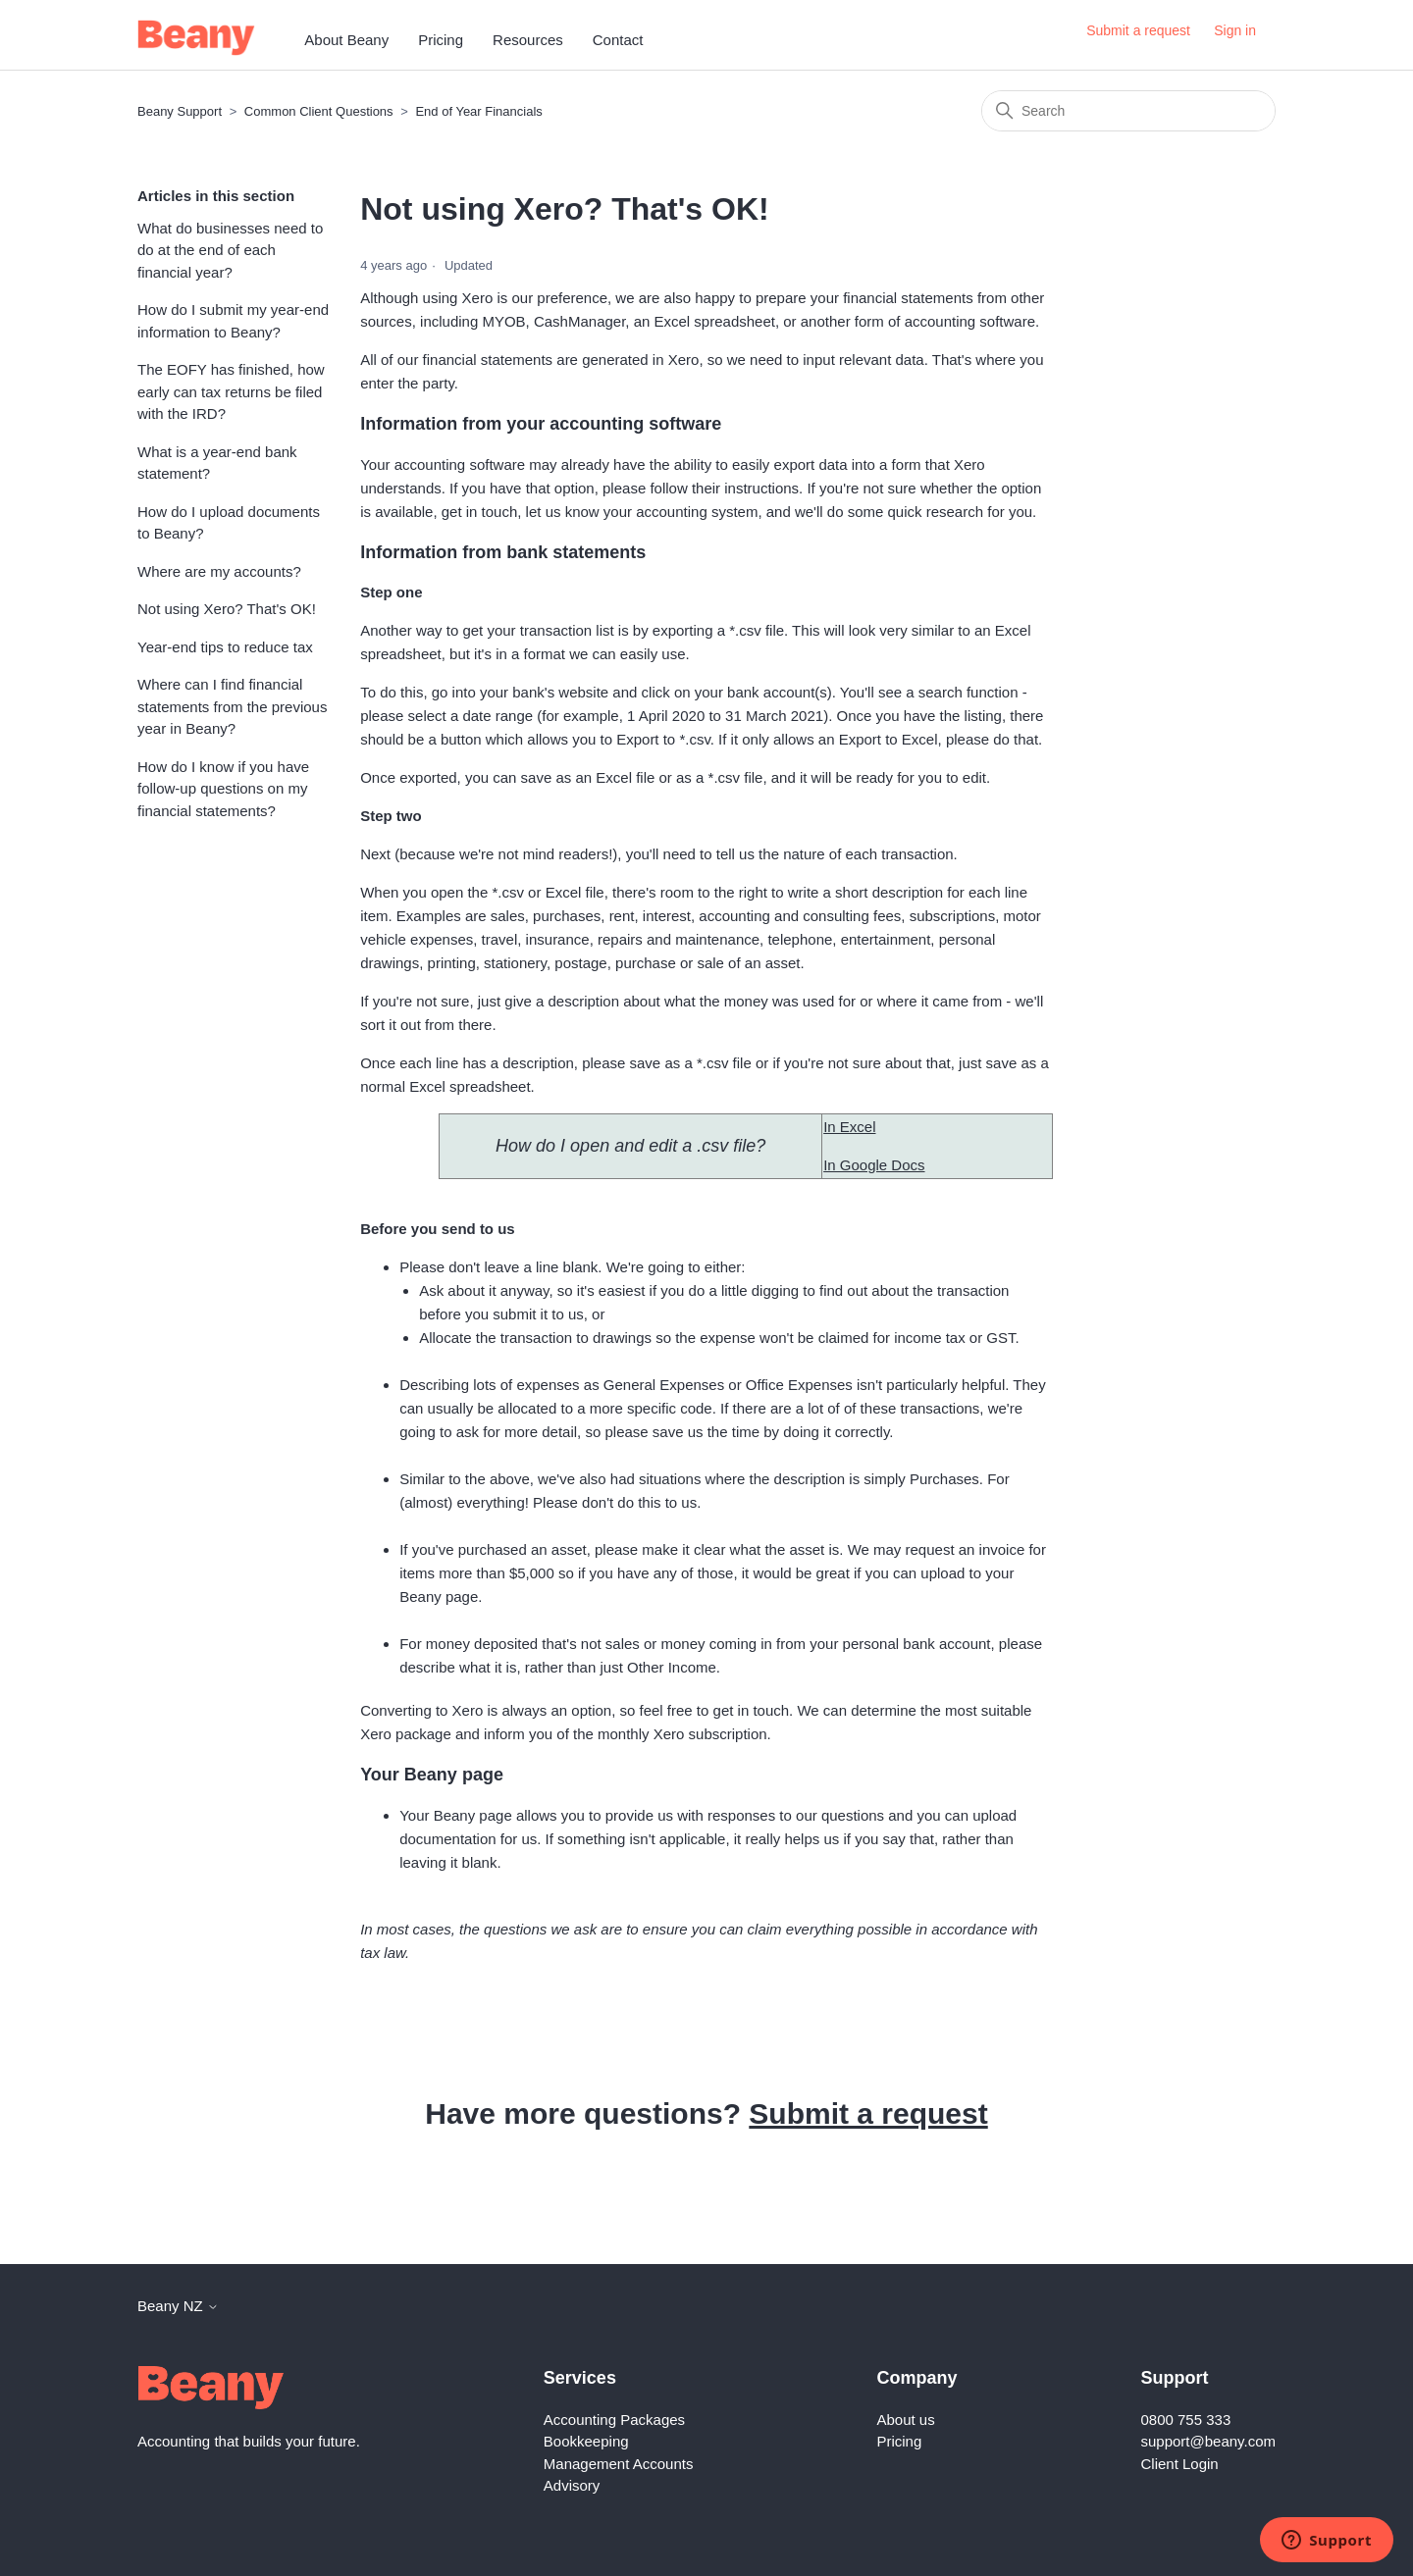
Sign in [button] (1235, 30)
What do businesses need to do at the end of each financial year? (230, 250)
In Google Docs (873, 1165)
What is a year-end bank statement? (217, 463)
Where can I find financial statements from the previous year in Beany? (232, 706)
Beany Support (179, 111)
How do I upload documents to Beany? (228, 522)
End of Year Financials (478, 111)
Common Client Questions (318, 111)
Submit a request (1138, 30)
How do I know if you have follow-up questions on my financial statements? (223, 788)
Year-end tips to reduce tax (225, 647)
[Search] (1128, 110)
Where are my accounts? (219, 571)
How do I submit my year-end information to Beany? (233, 320)
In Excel (849, 1126)
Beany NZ (178, 2305)
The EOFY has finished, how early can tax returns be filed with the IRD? (231, 391)
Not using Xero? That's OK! (226, 608)
